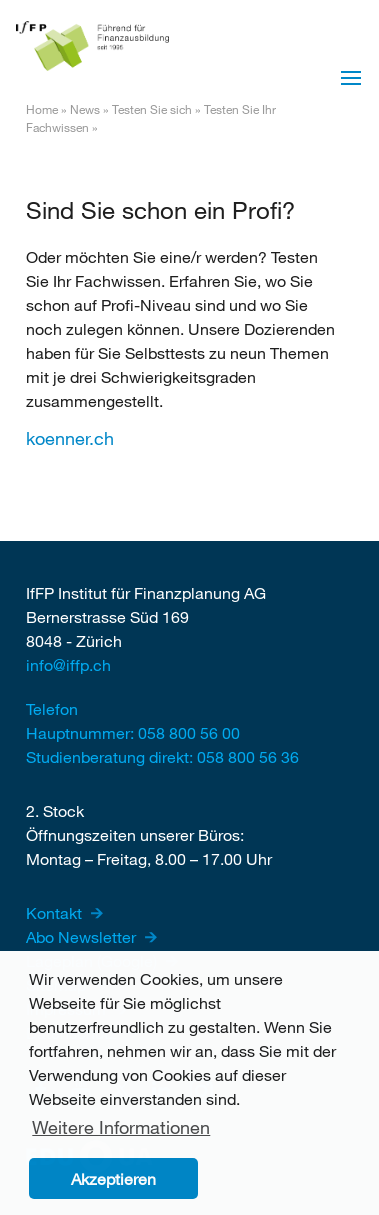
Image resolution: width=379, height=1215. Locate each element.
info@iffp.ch (68, 664)
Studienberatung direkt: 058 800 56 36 (162, 756)
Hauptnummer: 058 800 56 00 (133, 732)
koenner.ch (70, 438)
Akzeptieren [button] (113, 1178)
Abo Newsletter (83, 936)
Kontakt (56, 912)
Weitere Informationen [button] (121, 1127)
